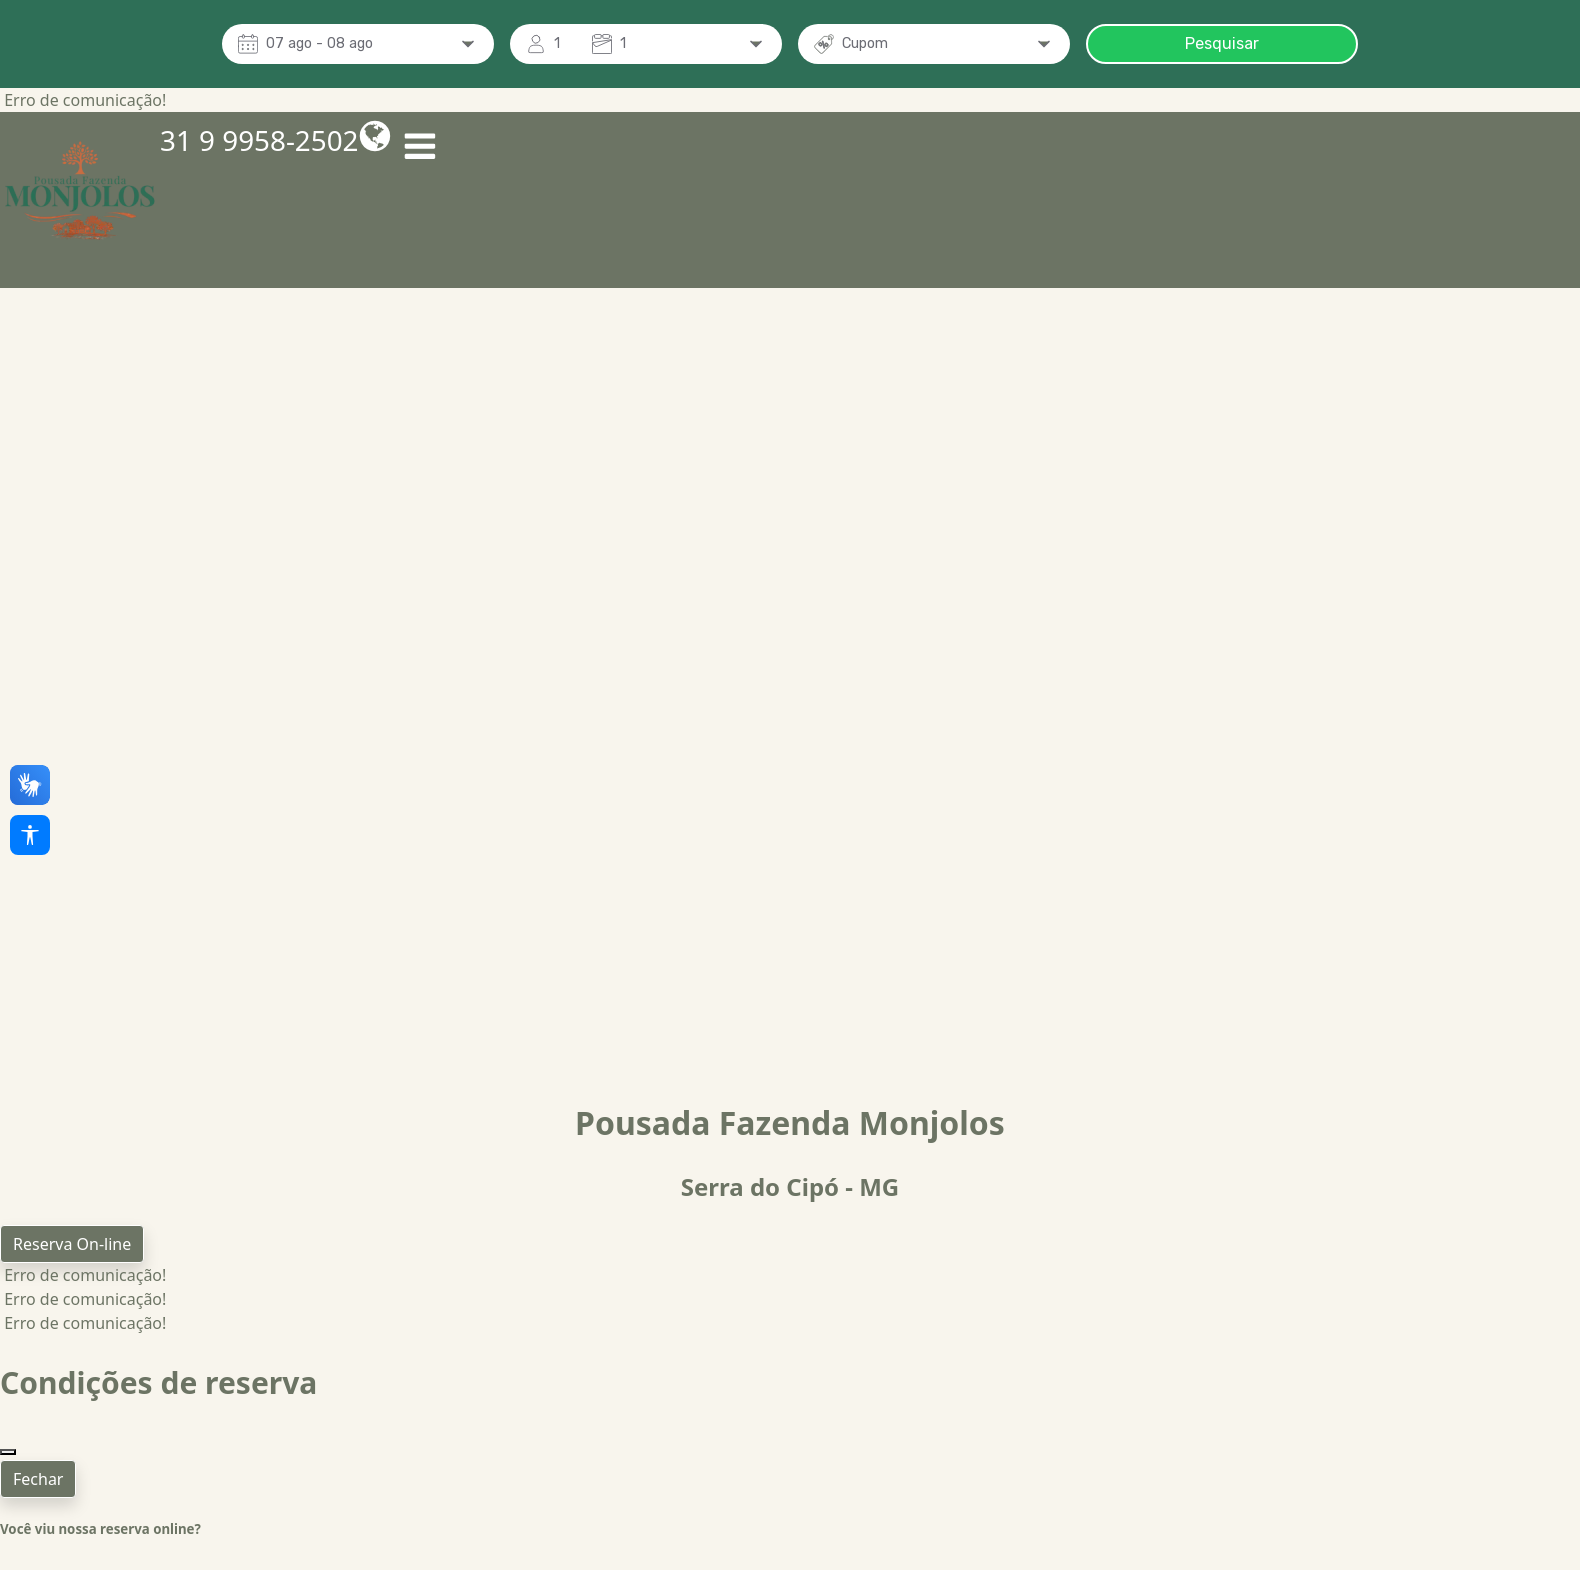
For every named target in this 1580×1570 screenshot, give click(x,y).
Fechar (38, 1455)
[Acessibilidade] (30, 835)
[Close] (8, 1428)
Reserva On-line (72, 1244)
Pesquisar (1222, 43)
